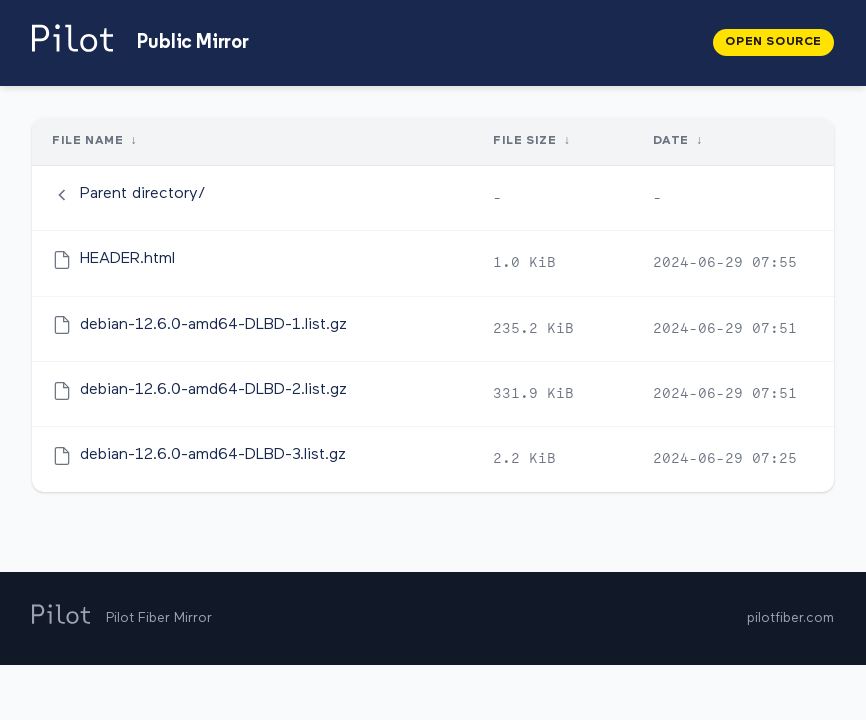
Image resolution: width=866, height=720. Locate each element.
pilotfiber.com (790, 618)
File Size (524, 141)
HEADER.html (127, 259)
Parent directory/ (143, 194)
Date (670, 141)
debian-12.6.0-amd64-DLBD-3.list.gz (213, 455)
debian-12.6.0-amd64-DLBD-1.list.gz (213, 325)
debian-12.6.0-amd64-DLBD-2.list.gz (213, 390)
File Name (87, 141)
